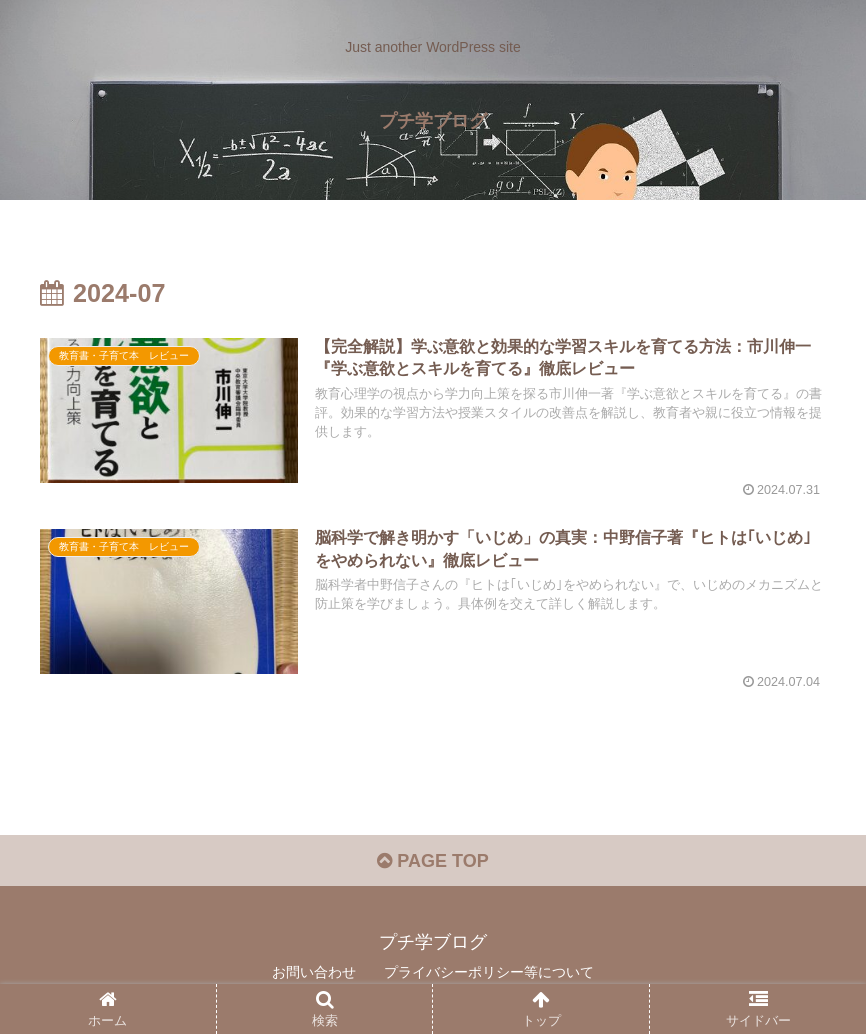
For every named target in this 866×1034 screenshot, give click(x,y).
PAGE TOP (432, 861)
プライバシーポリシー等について (489, 972)
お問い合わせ (314, 972)
